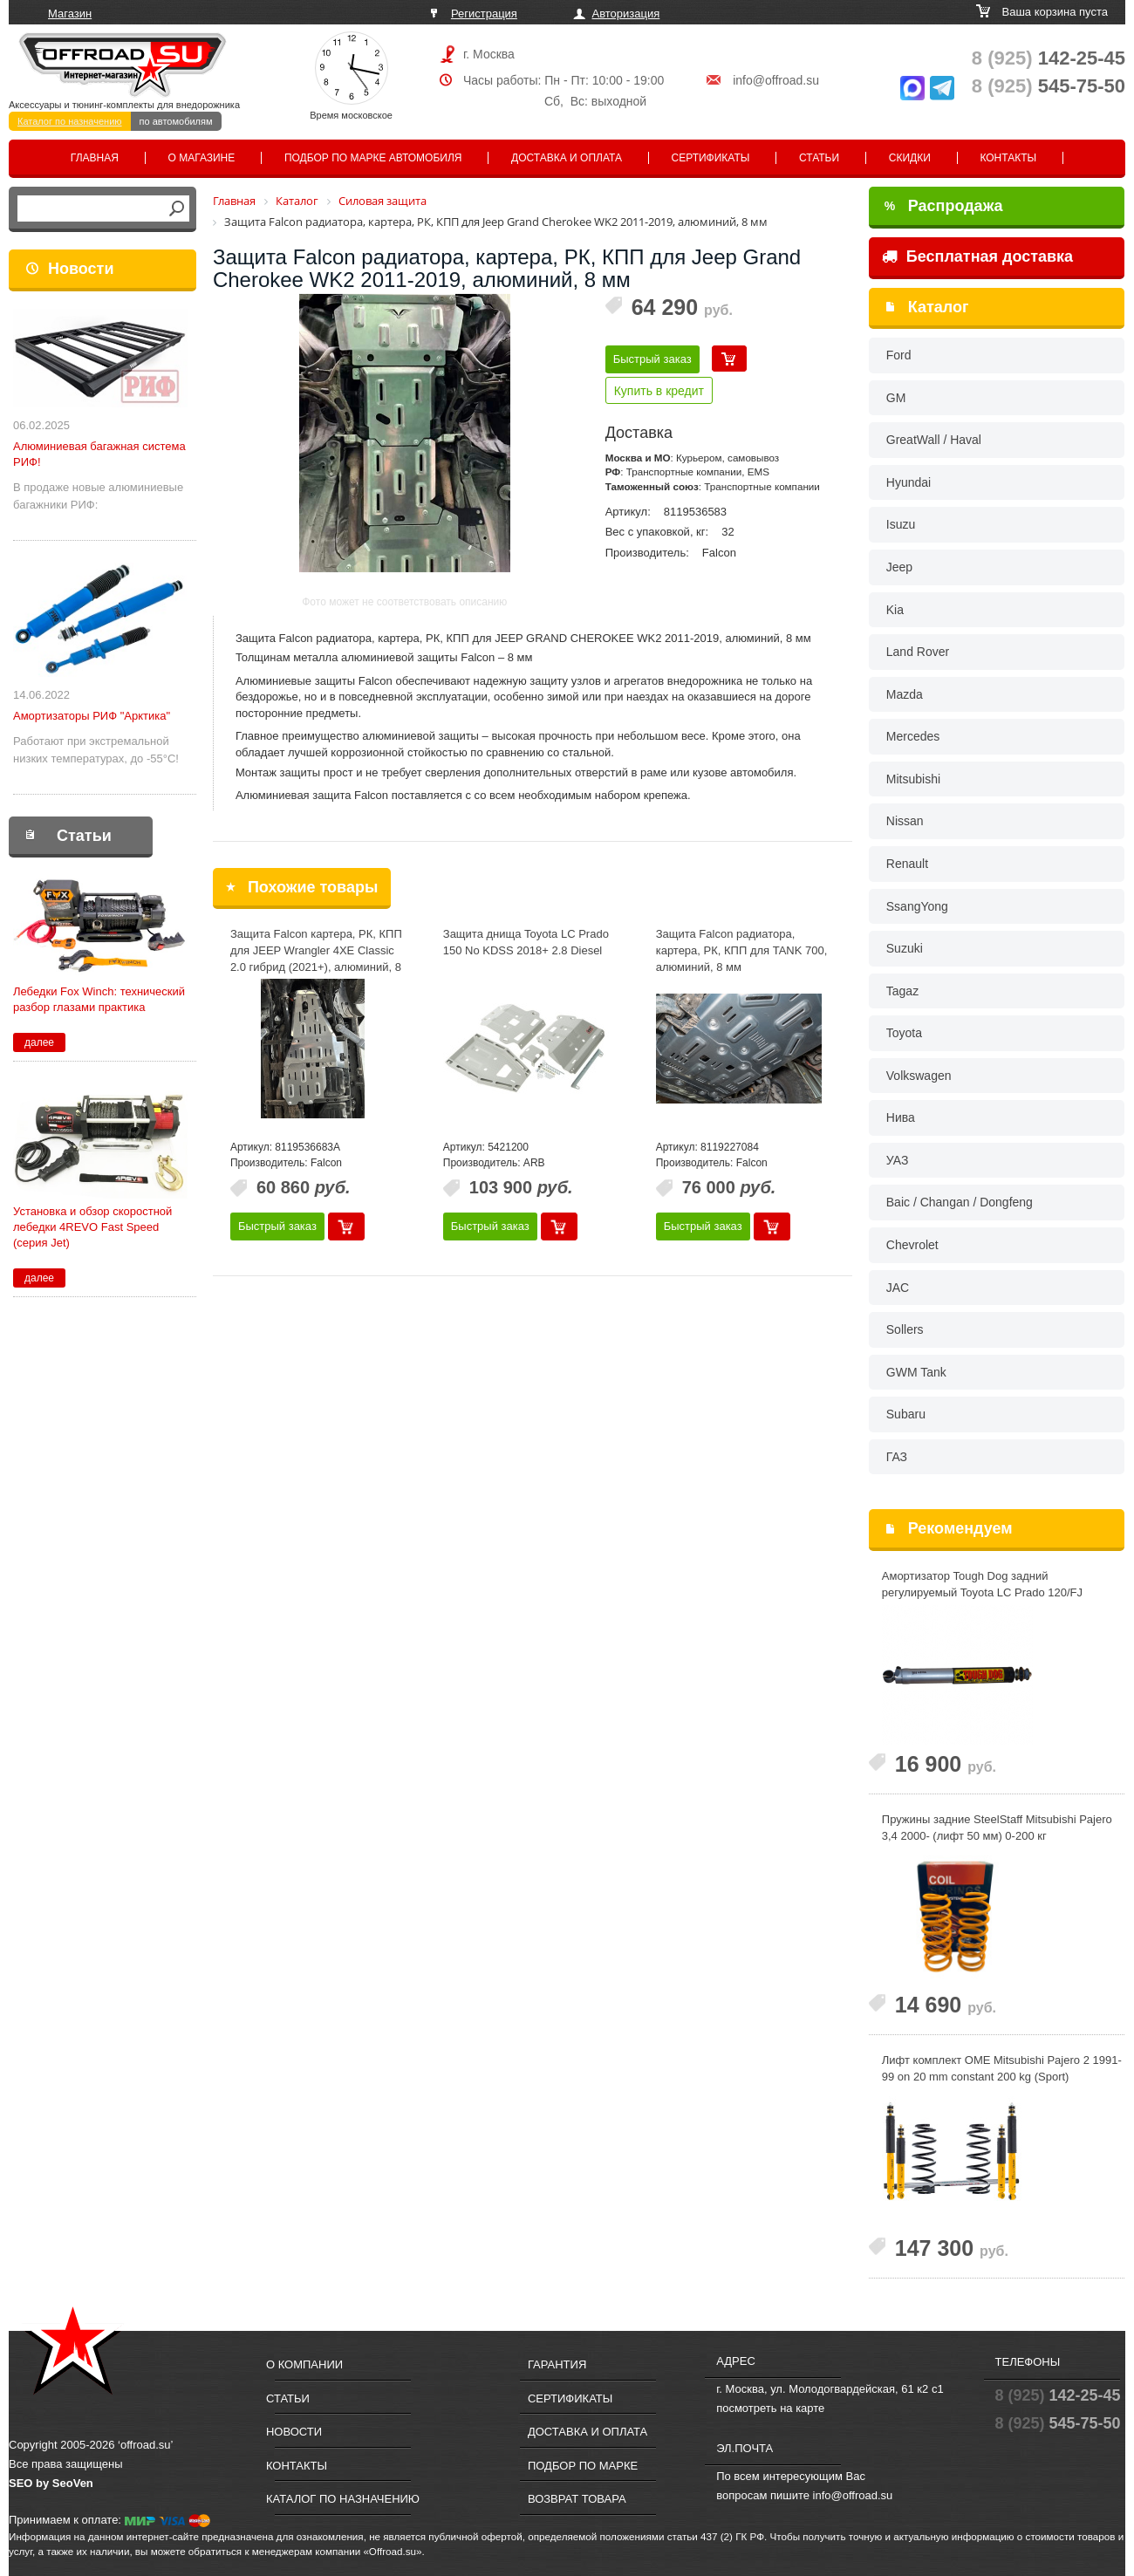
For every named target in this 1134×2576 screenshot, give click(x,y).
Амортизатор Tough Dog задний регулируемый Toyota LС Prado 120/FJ (982, 1584)
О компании (304, 2364)
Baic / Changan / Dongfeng (959, 1202)
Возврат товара (577, 2498)
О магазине (202, 158)
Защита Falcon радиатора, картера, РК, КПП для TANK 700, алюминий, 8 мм (742, 950)
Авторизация (626, 13)
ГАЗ (896, 1457)
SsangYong (917, 906)
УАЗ (897, 1160)
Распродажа (944, 206)
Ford (899, 355)
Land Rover (917, 652)
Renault (907, 864)
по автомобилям (176, 121)
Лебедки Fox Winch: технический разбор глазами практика (99, 999)
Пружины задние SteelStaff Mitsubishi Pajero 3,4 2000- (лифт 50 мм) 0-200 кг (997, 1827)
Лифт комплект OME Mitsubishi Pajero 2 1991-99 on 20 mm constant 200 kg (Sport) (1002, 2068)
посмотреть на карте (770, 2408)
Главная (95, 158)
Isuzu (900, 524)
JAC (897, 1288)
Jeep (899, 567)
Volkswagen (919, 1076)
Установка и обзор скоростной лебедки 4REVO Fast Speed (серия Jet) (92, 1227)
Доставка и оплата (566, 158)
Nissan (905, 821)
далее (39, 1042)
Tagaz (902, 991)
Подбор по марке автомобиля (373, 158)
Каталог (938, 307)
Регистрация (484, 13)
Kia (895, 610)
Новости (80, 268)
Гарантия (557, 2364)
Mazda (904, 694)
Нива (900, 1117)
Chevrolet (912, 1245)
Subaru (906, 1414)
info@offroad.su (776, 80)
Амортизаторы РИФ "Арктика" (91, 715)
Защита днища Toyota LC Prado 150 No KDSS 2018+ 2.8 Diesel (526, 942)
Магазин (70, 13)
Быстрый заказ (652, 359)
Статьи (819, 158)
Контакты (1008, 158)
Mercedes (912, 736)
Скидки (910, 158)
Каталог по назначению (69, 121)
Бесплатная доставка (977, 256)
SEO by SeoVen (51, 2483)
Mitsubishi (913, 779)
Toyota (904, 1033)
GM (896, 398)
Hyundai (908, 482)
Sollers (905, 1329)
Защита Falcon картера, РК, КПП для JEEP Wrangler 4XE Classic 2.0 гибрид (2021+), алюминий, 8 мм (316, 958)
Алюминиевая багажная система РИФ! (99, 454)
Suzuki (904, 948)
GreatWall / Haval (933, 440)
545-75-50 (1048, 86)
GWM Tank (916, 1372)
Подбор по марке (583, 2465)
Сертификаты (711, 158)
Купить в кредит (659, 391)
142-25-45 (1048, 58)
